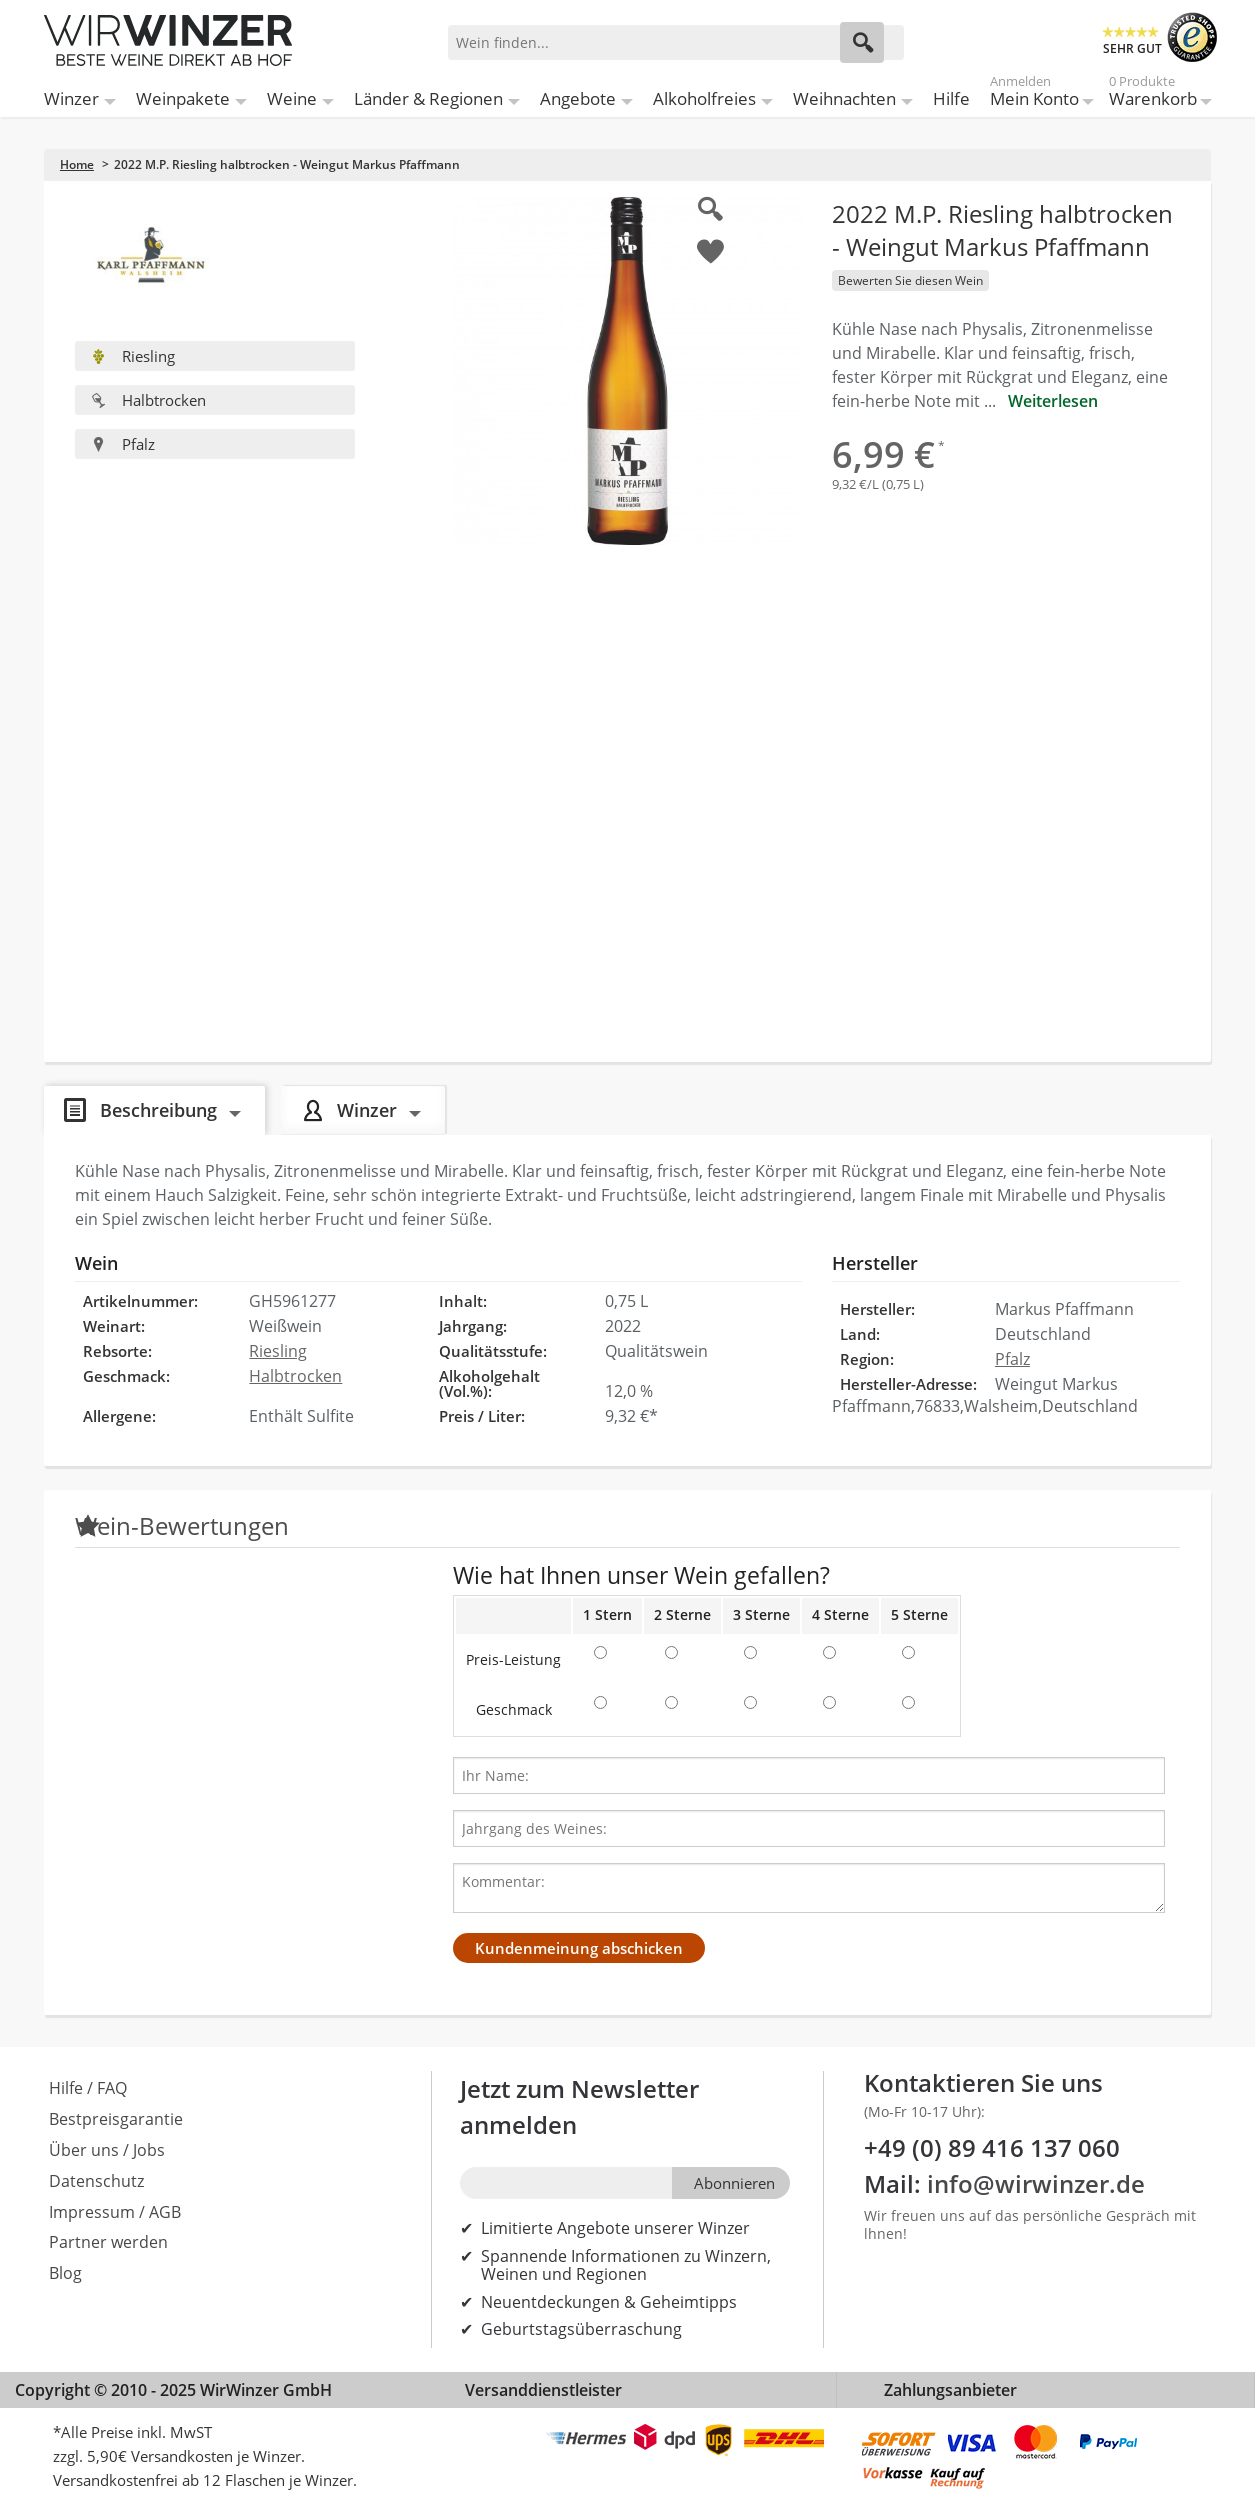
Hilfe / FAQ (88, 2088)
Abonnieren (734, 2183)
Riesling (133, 356)
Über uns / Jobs (107, 2150)
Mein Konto (1034, 94)
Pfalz (123, 444)
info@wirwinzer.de (1036, 2183)
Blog (65, 2273)
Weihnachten (844, 98)
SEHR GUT (1132, 48)
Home (77, 164)
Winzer (71, 98)
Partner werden (108, 2242)
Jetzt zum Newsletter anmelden (579, 2106)
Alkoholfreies (704, 98)
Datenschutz (96, 2181)
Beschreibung (158, 1109)
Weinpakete (183, 98)
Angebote (578, 98)
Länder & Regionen (428, 98)
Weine (292, 98)
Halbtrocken (148, 400)
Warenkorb (1153, 94)
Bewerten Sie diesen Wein (910, 280)
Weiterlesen (1053, 401)
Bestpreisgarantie (116, 2119)
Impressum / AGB (115, 2212)
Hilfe (951, 98)
